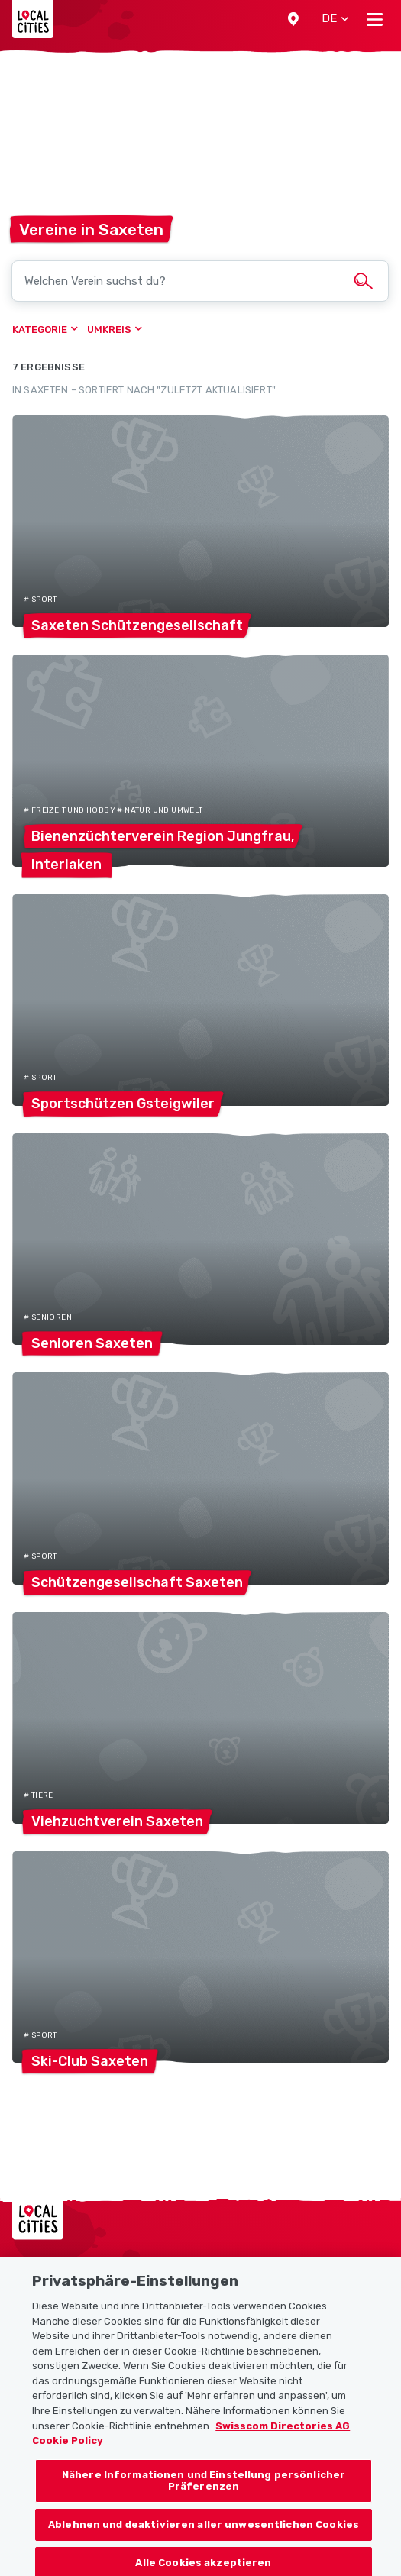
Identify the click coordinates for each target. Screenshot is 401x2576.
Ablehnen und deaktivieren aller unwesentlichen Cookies (203, 2531)
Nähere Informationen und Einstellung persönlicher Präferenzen (203, 2488)
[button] (293, 19)
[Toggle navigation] (375, 19)
